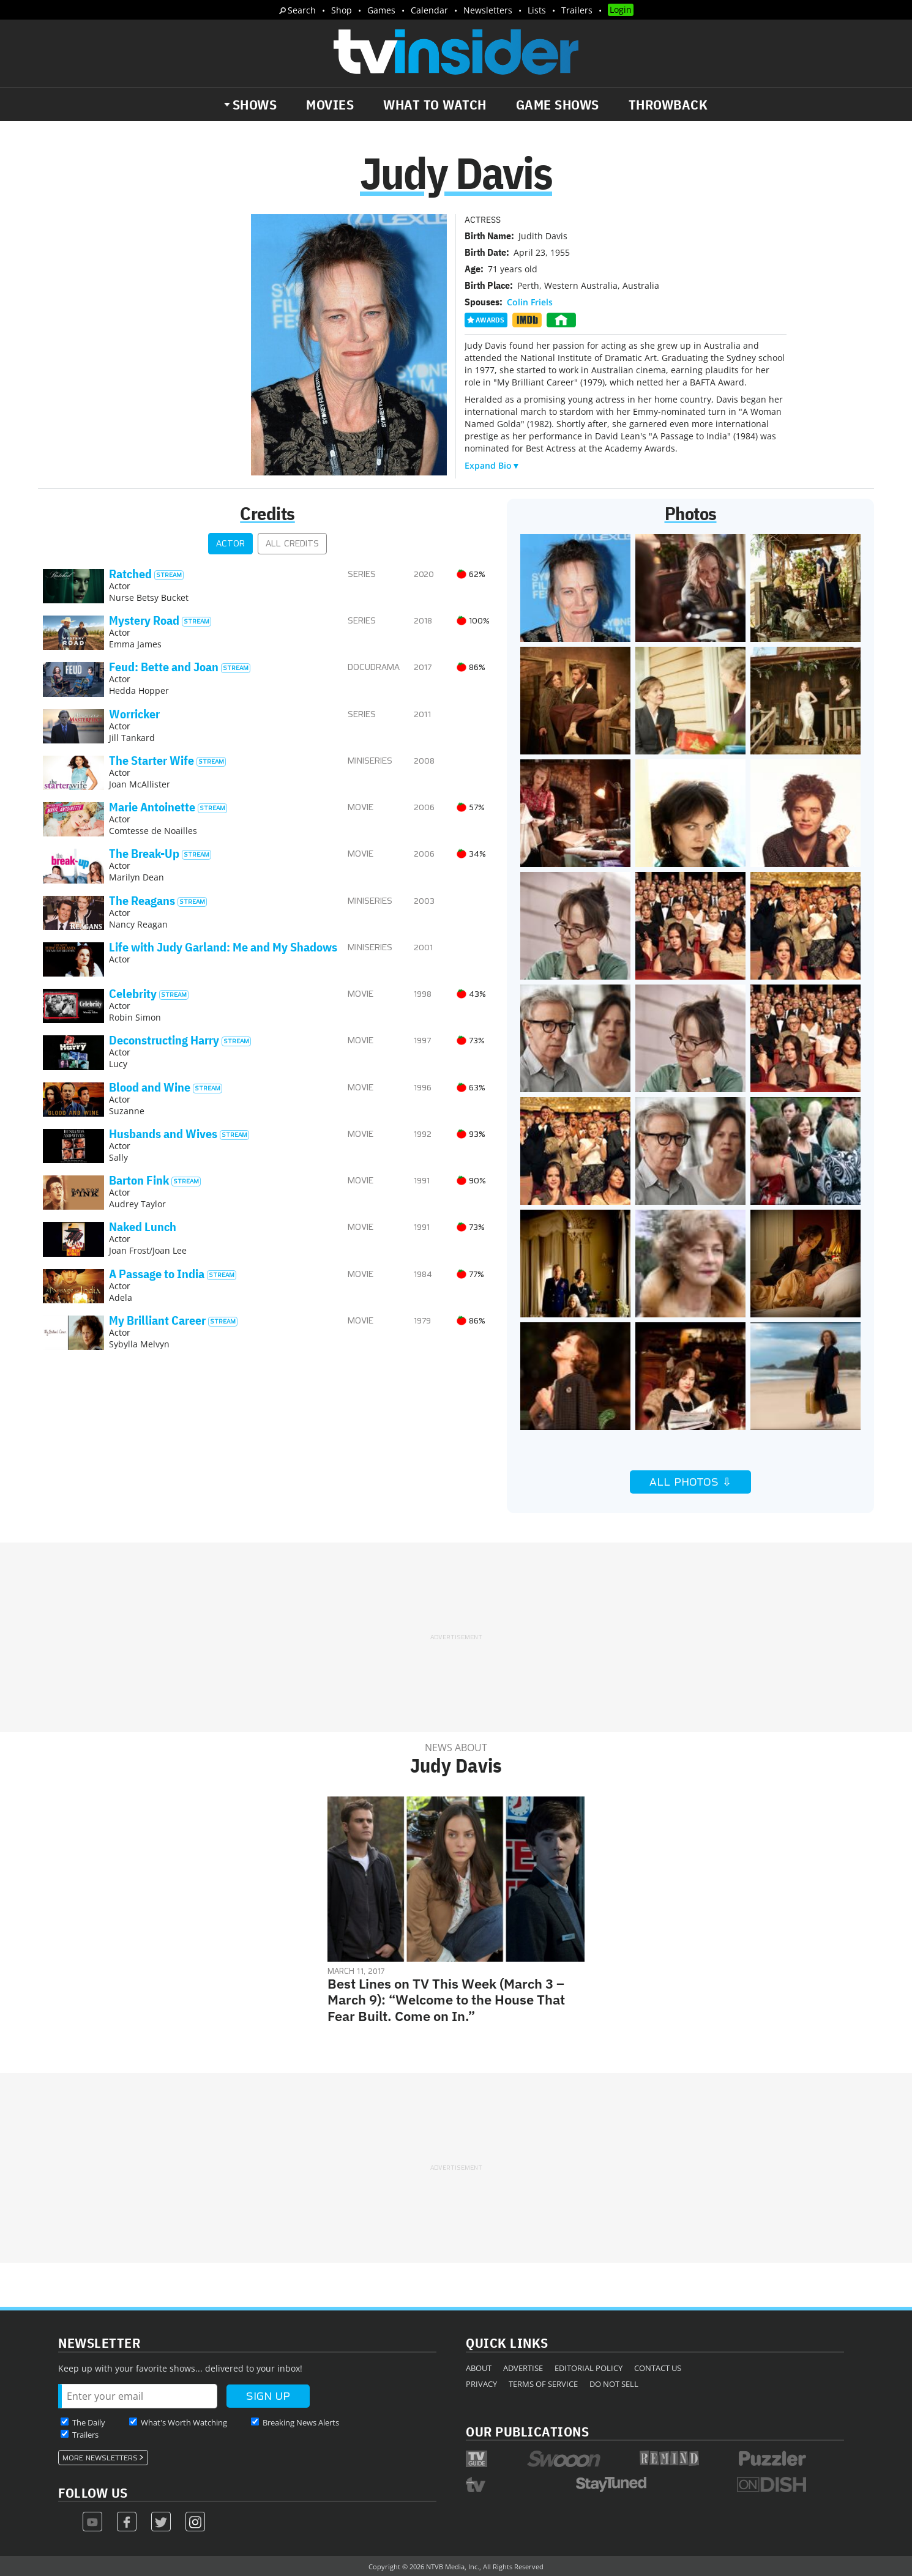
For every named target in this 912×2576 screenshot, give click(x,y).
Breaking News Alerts (301, 2422)
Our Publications (527, 2431)
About (479, 2367)
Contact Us (657, 2367)
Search (302, 10)
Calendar (429, 10)
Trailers (576, 10)
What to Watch (435, 104)
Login (621, 9)
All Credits (292, 543)
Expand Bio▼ (492, 465)
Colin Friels (530, 302)
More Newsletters (100, 2458)
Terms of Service (543, 2383)
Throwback (668, 104)
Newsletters (487, 10)
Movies (330, 104)
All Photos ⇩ (690, 1482)
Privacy (481, 2383)
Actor (230, 543)
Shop (341, 10)
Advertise (523, 2367)
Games (381, 10)
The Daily (88, 2422)
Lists (537, 10)
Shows (255, 104)
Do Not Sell (613, 2383)
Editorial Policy (588, 2367)
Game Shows (557, 104)
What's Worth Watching (184, 2422)
